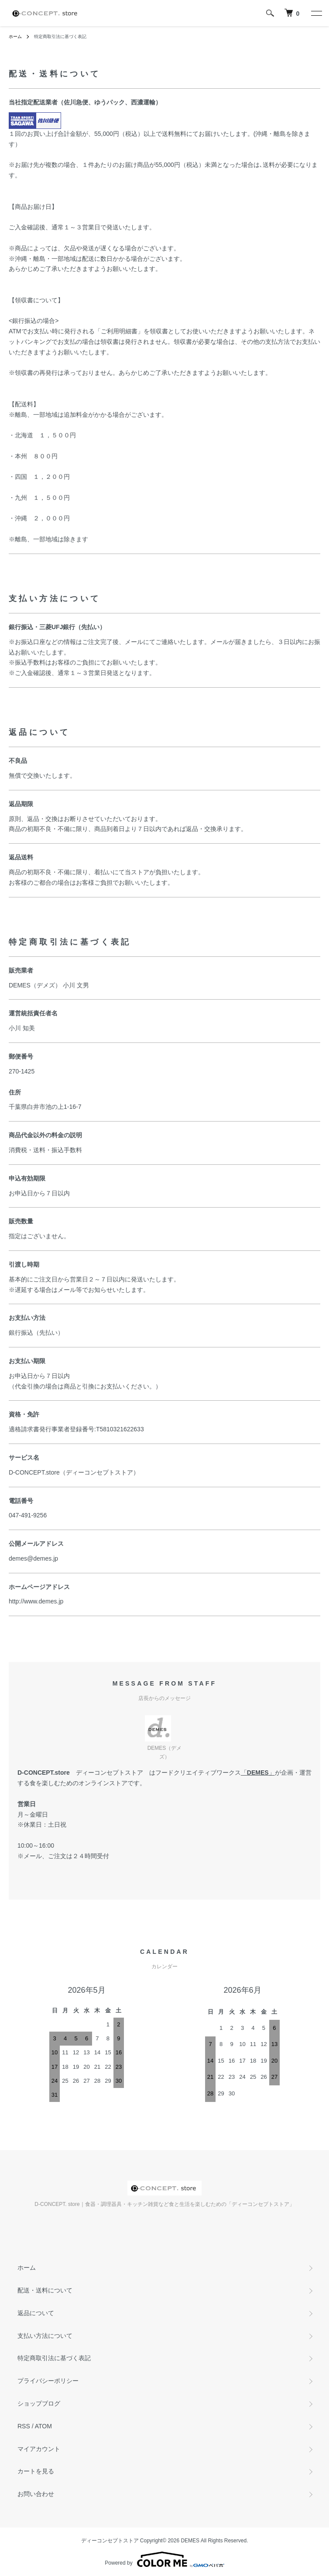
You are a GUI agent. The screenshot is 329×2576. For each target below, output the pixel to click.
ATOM (43, 2426)
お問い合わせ (35, 2493)
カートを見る (35, 2471)
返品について (35, 2312)
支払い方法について (44, 2335)
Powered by (164, 2559)
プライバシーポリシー (48, 2380)
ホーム (15, 36)
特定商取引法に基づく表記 (54, 2357)
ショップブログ (38, 2403)
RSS (23, 2426)
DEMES (258, 1772)
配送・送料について (44, 2290)
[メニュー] (316, 13)
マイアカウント (38, 2448)
